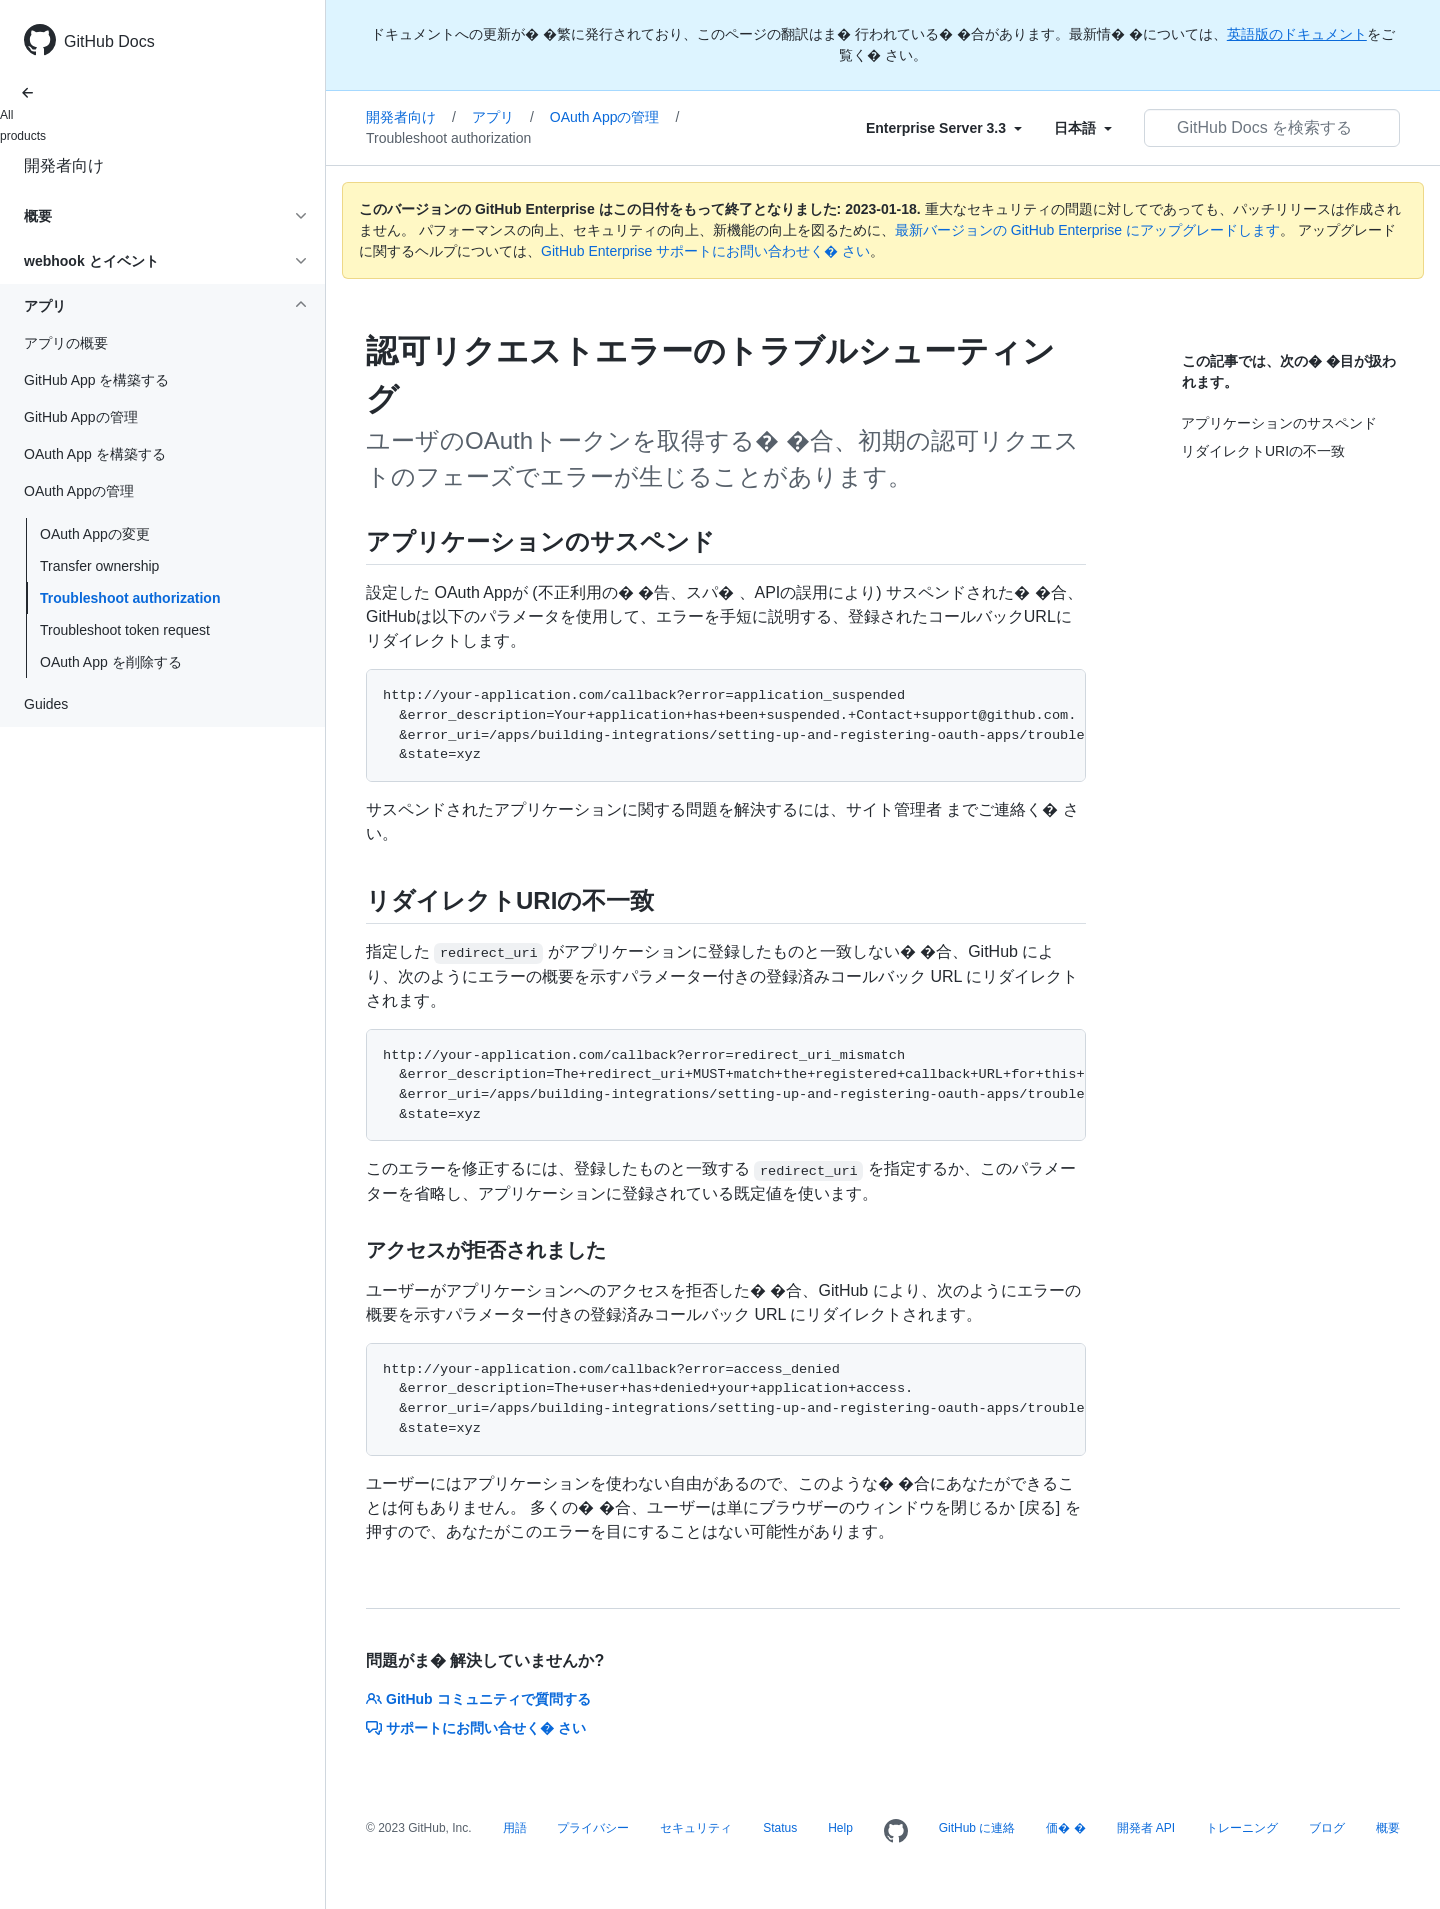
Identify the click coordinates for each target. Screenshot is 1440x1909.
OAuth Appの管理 (615, 117)
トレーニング (1242, 1828)
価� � (1065, 1828)
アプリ (503, 117)
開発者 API (1146, 1828)
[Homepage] (896, 1832)
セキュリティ (696, 1828)
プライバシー (593, 1828)
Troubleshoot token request (125, 630)
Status (780, 1828)
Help (840, 1828)
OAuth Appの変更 (95, 534)
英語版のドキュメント (1297, 34)
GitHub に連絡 (977, 1828)
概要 (1388, 1828)
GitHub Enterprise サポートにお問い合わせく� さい (705, 251)
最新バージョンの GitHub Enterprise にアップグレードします (1087, 230)
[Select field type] (944, 128)
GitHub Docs (109, 41)
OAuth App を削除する (111, 662)
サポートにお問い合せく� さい (476, 1728)
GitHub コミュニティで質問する (478, 1699)
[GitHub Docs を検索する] (1272, 128)
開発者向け (64, 165)
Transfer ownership (99, 566)
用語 (515, 1828)
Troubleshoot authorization (130, 598)
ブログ (1327, 1828)
